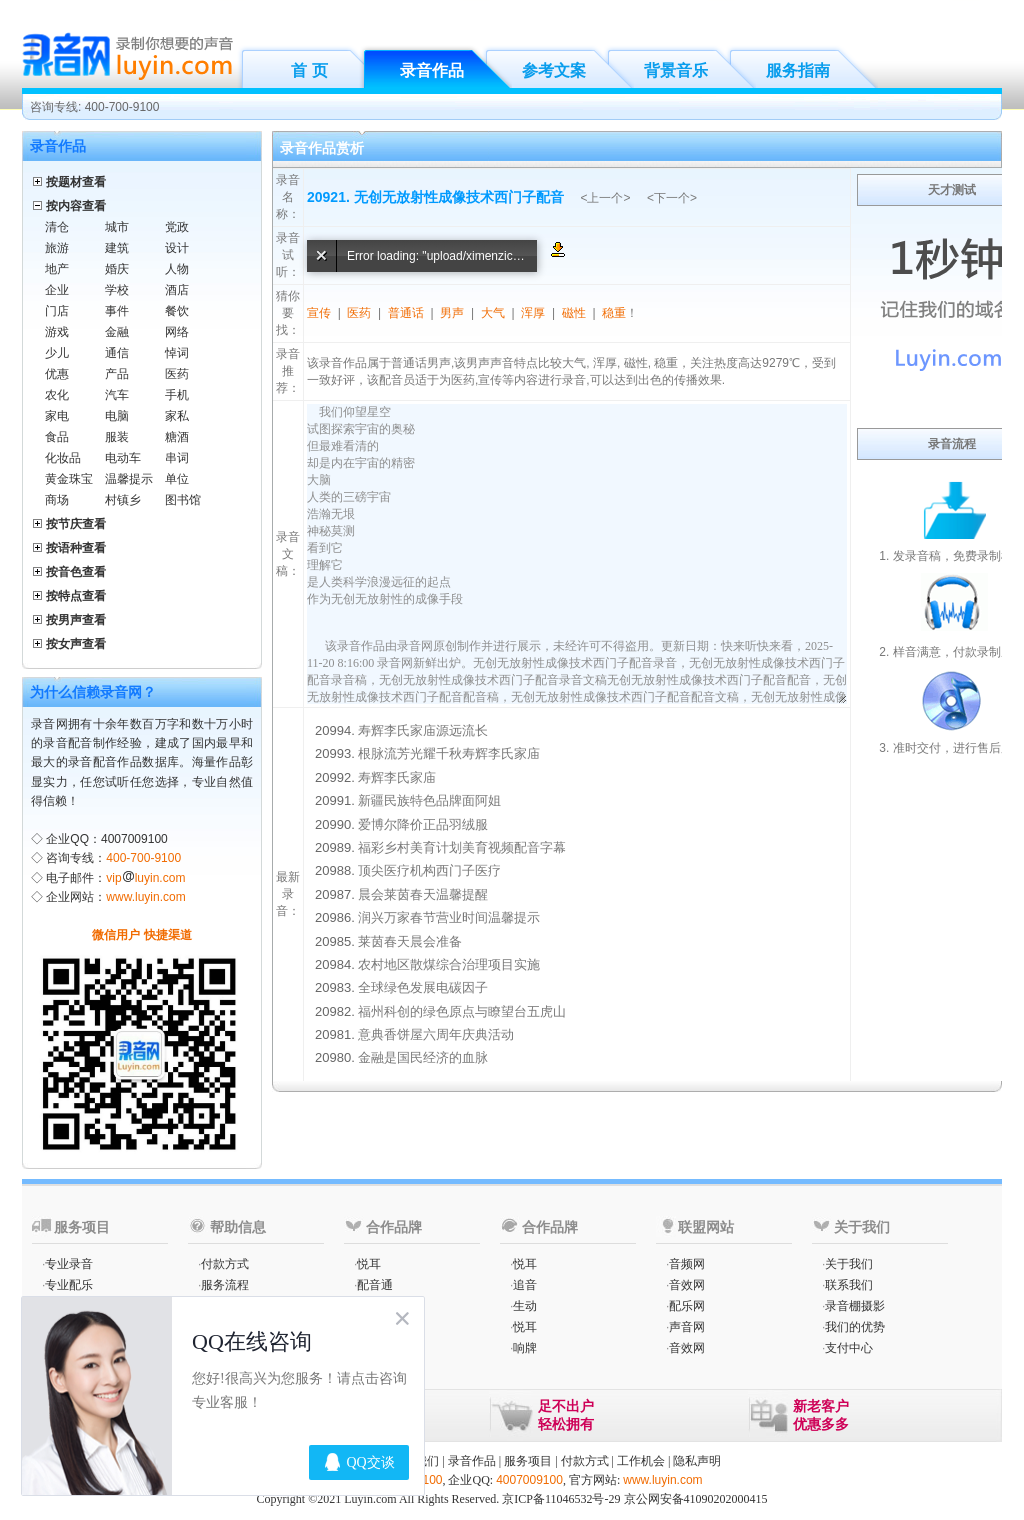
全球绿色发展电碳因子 (423, 987)
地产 (57, 269)
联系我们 (849, 1285)
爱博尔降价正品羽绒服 (423, 824)
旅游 (57, 248)
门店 (57, 311)
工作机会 (641, 1461)
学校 (117, 290)
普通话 (406, 313)
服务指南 (798, 70)
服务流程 (225, 1285)
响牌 (525, 1348)
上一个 (605, 198)
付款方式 (225, 1264)
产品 (117, 374)
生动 (525, 1306)
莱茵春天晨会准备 (410, 941)
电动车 (123, 458)
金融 (117, 332)
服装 (117, 437)
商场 (57, 500)
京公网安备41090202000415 (696, 1499)
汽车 (117, 395)
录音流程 (952, 444)
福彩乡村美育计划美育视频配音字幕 (462, 847)
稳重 (614, 313)
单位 (177, 479)
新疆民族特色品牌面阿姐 (429, 800)
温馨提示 (129, 479)
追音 (525, 1285)
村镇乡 (123, 500)
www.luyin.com (145, 897)
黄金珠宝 (69, 479)
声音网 (687, 1327)
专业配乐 (69, 1285)
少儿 (57, 353)
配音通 (375, 1285)
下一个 (672, 198)
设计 (177, 248)
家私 (177, 416)
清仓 (57, 227)
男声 (452, 313)
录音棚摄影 (855, 1306)
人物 (177, 269)
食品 (57, 437)
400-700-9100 (143, 858)
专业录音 (69, 1264)
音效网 (687, 1285)
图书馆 (183, 500)
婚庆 (117, 269)
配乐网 (687, 1306)
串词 (177, 458)
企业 (57, 290)
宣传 (319, 313)
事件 (117, 311)
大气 (493, 313)
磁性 (574, 313)
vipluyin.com (145, 878)
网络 (177, 332)
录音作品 (432, 70)
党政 (177, 227)
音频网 (687, 1264)
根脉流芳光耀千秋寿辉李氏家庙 (449, 753)
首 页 (309, 70)
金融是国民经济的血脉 (423, 1057)
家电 (57, 416)
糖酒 (177, 437)
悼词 (177, 353)
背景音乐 (676, 70)
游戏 (57, 332)
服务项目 (528, 1461)
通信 (117, 353)
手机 (177, 395)
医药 (177, 374)
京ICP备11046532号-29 (561, 1499)
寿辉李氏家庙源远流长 (423, 730)
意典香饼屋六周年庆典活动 (436, 1034)
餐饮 (177, 311)
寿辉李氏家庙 (397, 777)
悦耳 (369, 1264)
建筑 (117, 248)
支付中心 (849, 1348)
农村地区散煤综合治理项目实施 (449, 964)
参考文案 (554, 70)
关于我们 (849, 1264)
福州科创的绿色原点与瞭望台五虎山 (462, 1011)
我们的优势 (855, 1327)
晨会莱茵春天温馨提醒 (423, 894)
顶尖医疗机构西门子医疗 (429, 870)
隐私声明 (697, 1461)
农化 (57, 395)
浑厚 (533, 313)
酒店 (177, 290)
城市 (117, 227)
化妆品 (63, 458)
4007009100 (529, 1480)
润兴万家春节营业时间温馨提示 (449, 917)
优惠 (57, 374)
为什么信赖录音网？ (93, 692)
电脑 (117, 416)
